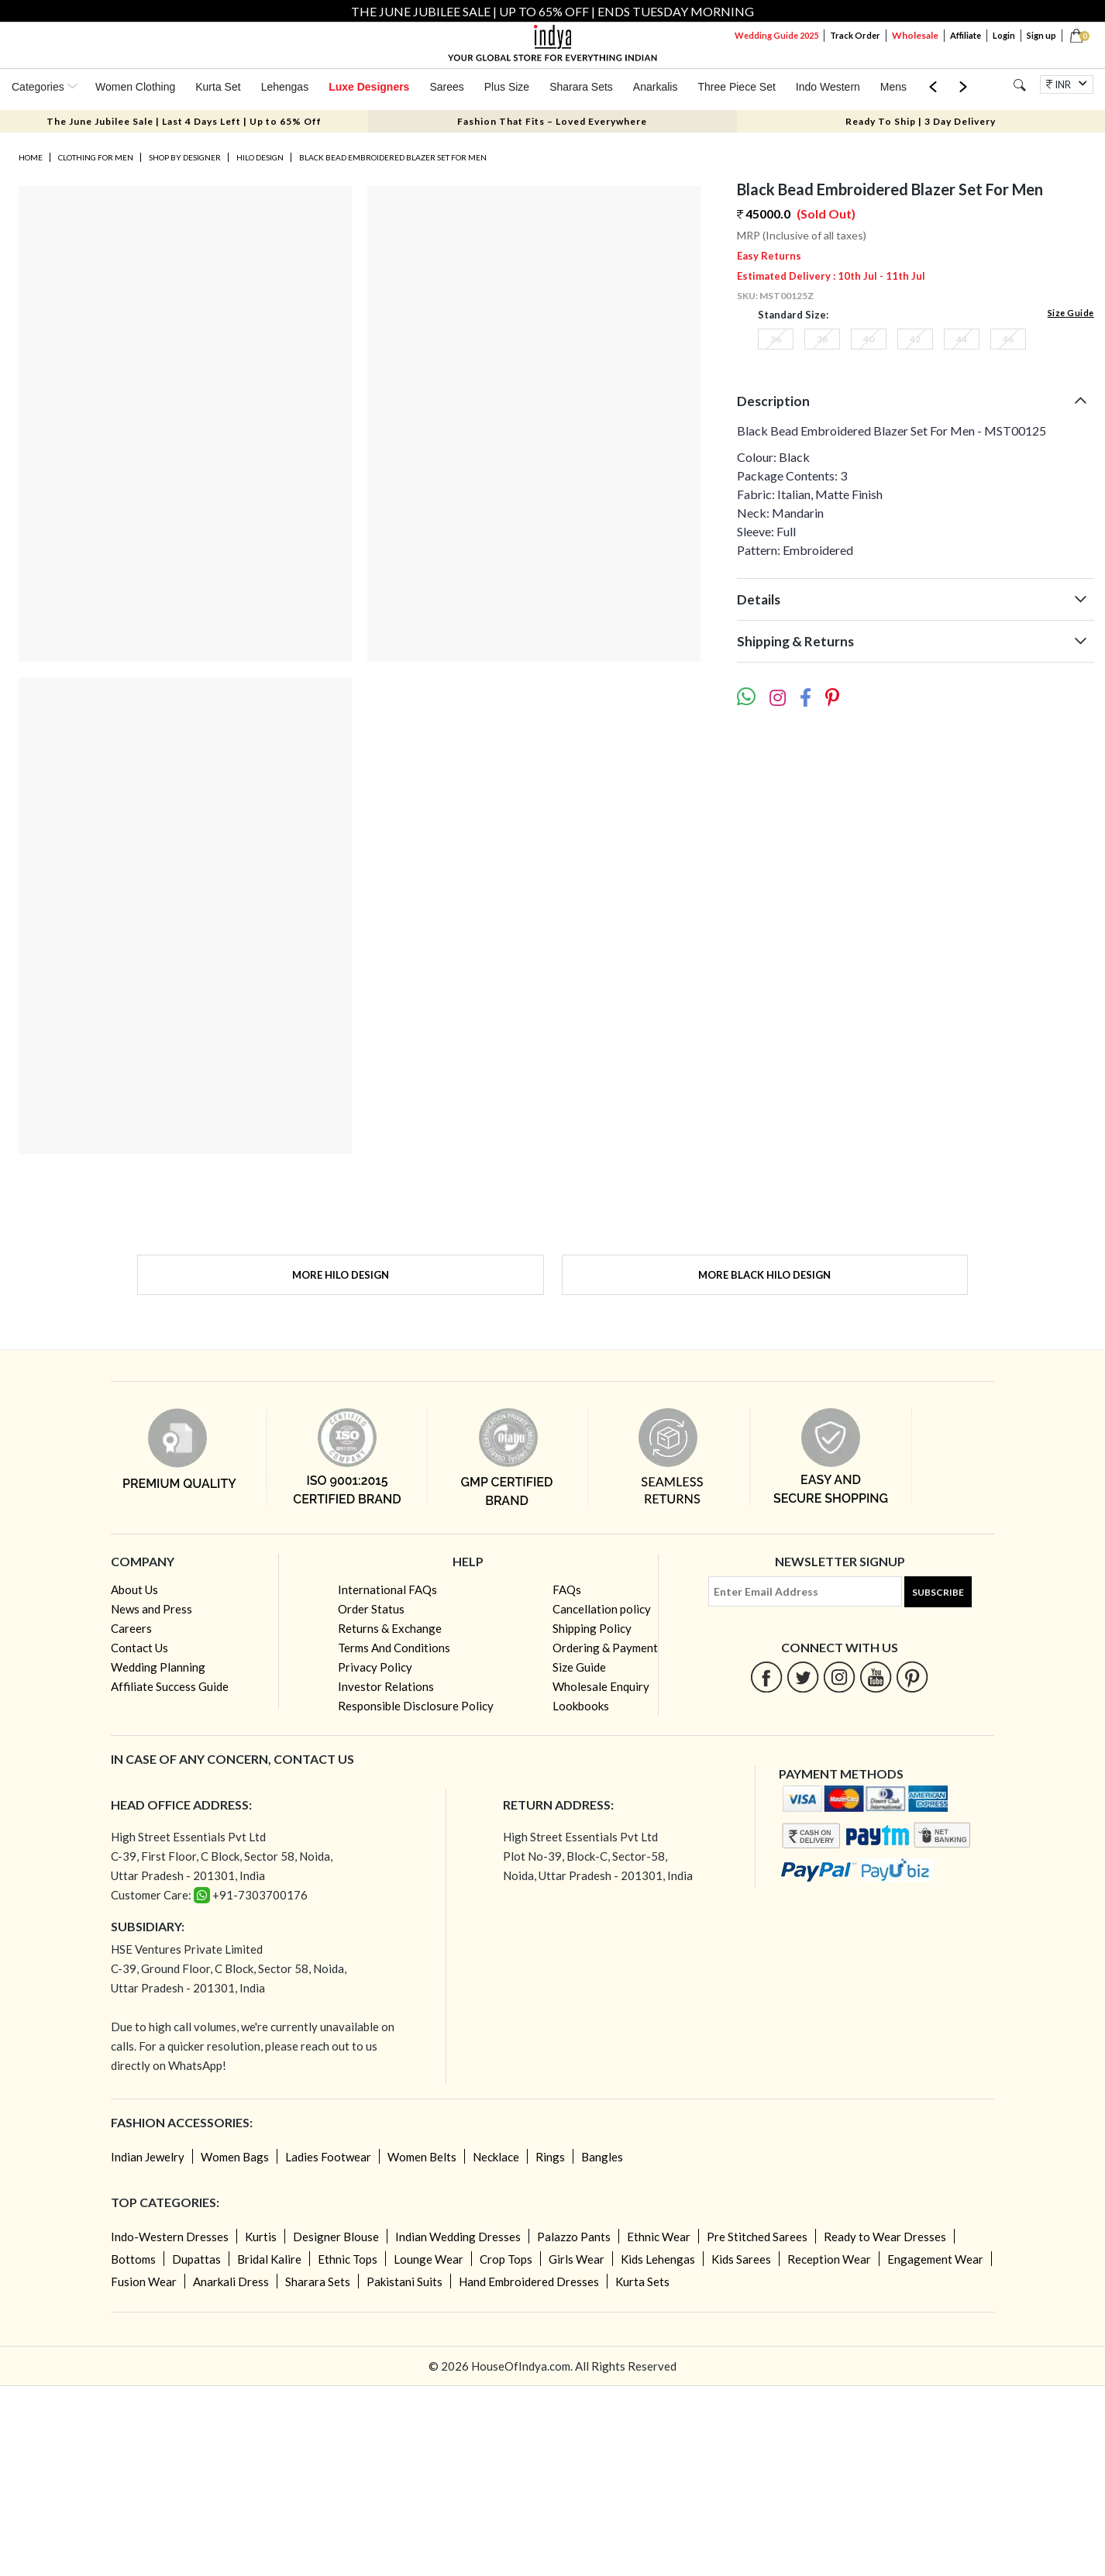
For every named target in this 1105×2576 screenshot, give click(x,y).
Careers (131, 1628)
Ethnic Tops (347, 2259)
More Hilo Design (340, 1275)
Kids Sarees (741, 2259)
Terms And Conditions (394, 1648)
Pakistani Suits (404, 2281)
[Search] (1019, 84)
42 (915, 339)
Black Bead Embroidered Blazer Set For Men (393, 157)
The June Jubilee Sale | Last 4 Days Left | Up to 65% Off (184, 121)
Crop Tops (506, 2259)
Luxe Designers (369, 87)
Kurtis (261, 2237)
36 (775, 339)
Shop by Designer (185, 157)
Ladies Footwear (328, 2157)
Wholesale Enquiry (600, 1686)
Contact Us (139, 1648)
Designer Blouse (336, 2237)
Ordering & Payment (605, 1648)
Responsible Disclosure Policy (416, 1706)
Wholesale (915, 35)
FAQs (566, 1589)
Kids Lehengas (658, 2259)
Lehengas (285, 87)
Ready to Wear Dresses (885, 2237)
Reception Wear (829, 2259)
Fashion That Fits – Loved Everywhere (552, 121)
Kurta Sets (642, 2281)
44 (961, 339)
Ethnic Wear (658, 2237)
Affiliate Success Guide (170, 1686)
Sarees (446, 87)
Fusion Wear (144, 2281)
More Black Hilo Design (764, 1275)
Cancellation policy (601, 1609)
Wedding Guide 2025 (776, 35)
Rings (550, 2157)
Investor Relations (386, 1686)
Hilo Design (260, 157)
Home (31, 157)
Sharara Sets (581, 87)
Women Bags (235, 2157)
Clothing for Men (95, 157)
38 (822, 339)
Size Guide (1071, 313)
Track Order (855, 35)
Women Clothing (135, 87)
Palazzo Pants (574, 2237)
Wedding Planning (158, 1667)
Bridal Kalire (269, 2259)
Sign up (1041, 35)
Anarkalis (655, 87)
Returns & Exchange (390, 1628)
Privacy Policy (375, 1667)
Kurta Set (217, 87)
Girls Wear (576, 2259)
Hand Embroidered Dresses (529, 2281)
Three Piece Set (736, 87)
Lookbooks (580, 1706)
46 (1008, 339)
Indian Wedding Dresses (458, 2237)
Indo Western (828, 87)
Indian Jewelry (147, 2157)
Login (1004, 35)
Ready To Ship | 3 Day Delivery (920, 121)
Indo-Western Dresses (170, 2237)
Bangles (602, 2157)
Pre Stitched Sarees (757, 2237)
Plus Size (506, 87)
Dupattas (196, 2259)
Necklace (496, 2157)
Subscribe (938, 1592)
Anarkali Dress (231, 2281)
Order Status (371, 1609)
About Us (134, 1589)
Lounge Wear (428, 2259)
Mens (893, 87)
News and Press (151, 1609)
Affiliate (965, 35)
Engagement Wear (935, 2259)
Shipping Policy (592, 1628)
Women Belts (421, 2157)
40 (868, 339)
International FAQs (387, 1589)
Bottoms (133, 2259)
